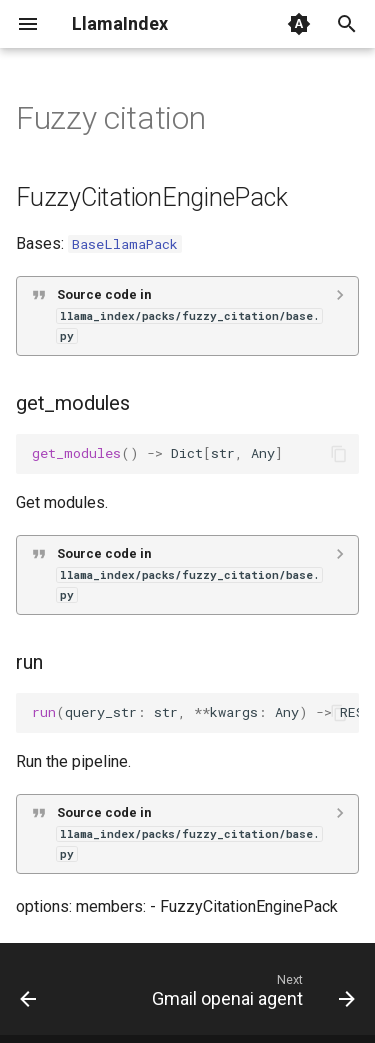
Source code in (189, 315)
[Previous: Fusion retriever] (28, 995)
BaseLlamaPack (125, 244)
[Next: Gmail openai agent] (251, 995)
